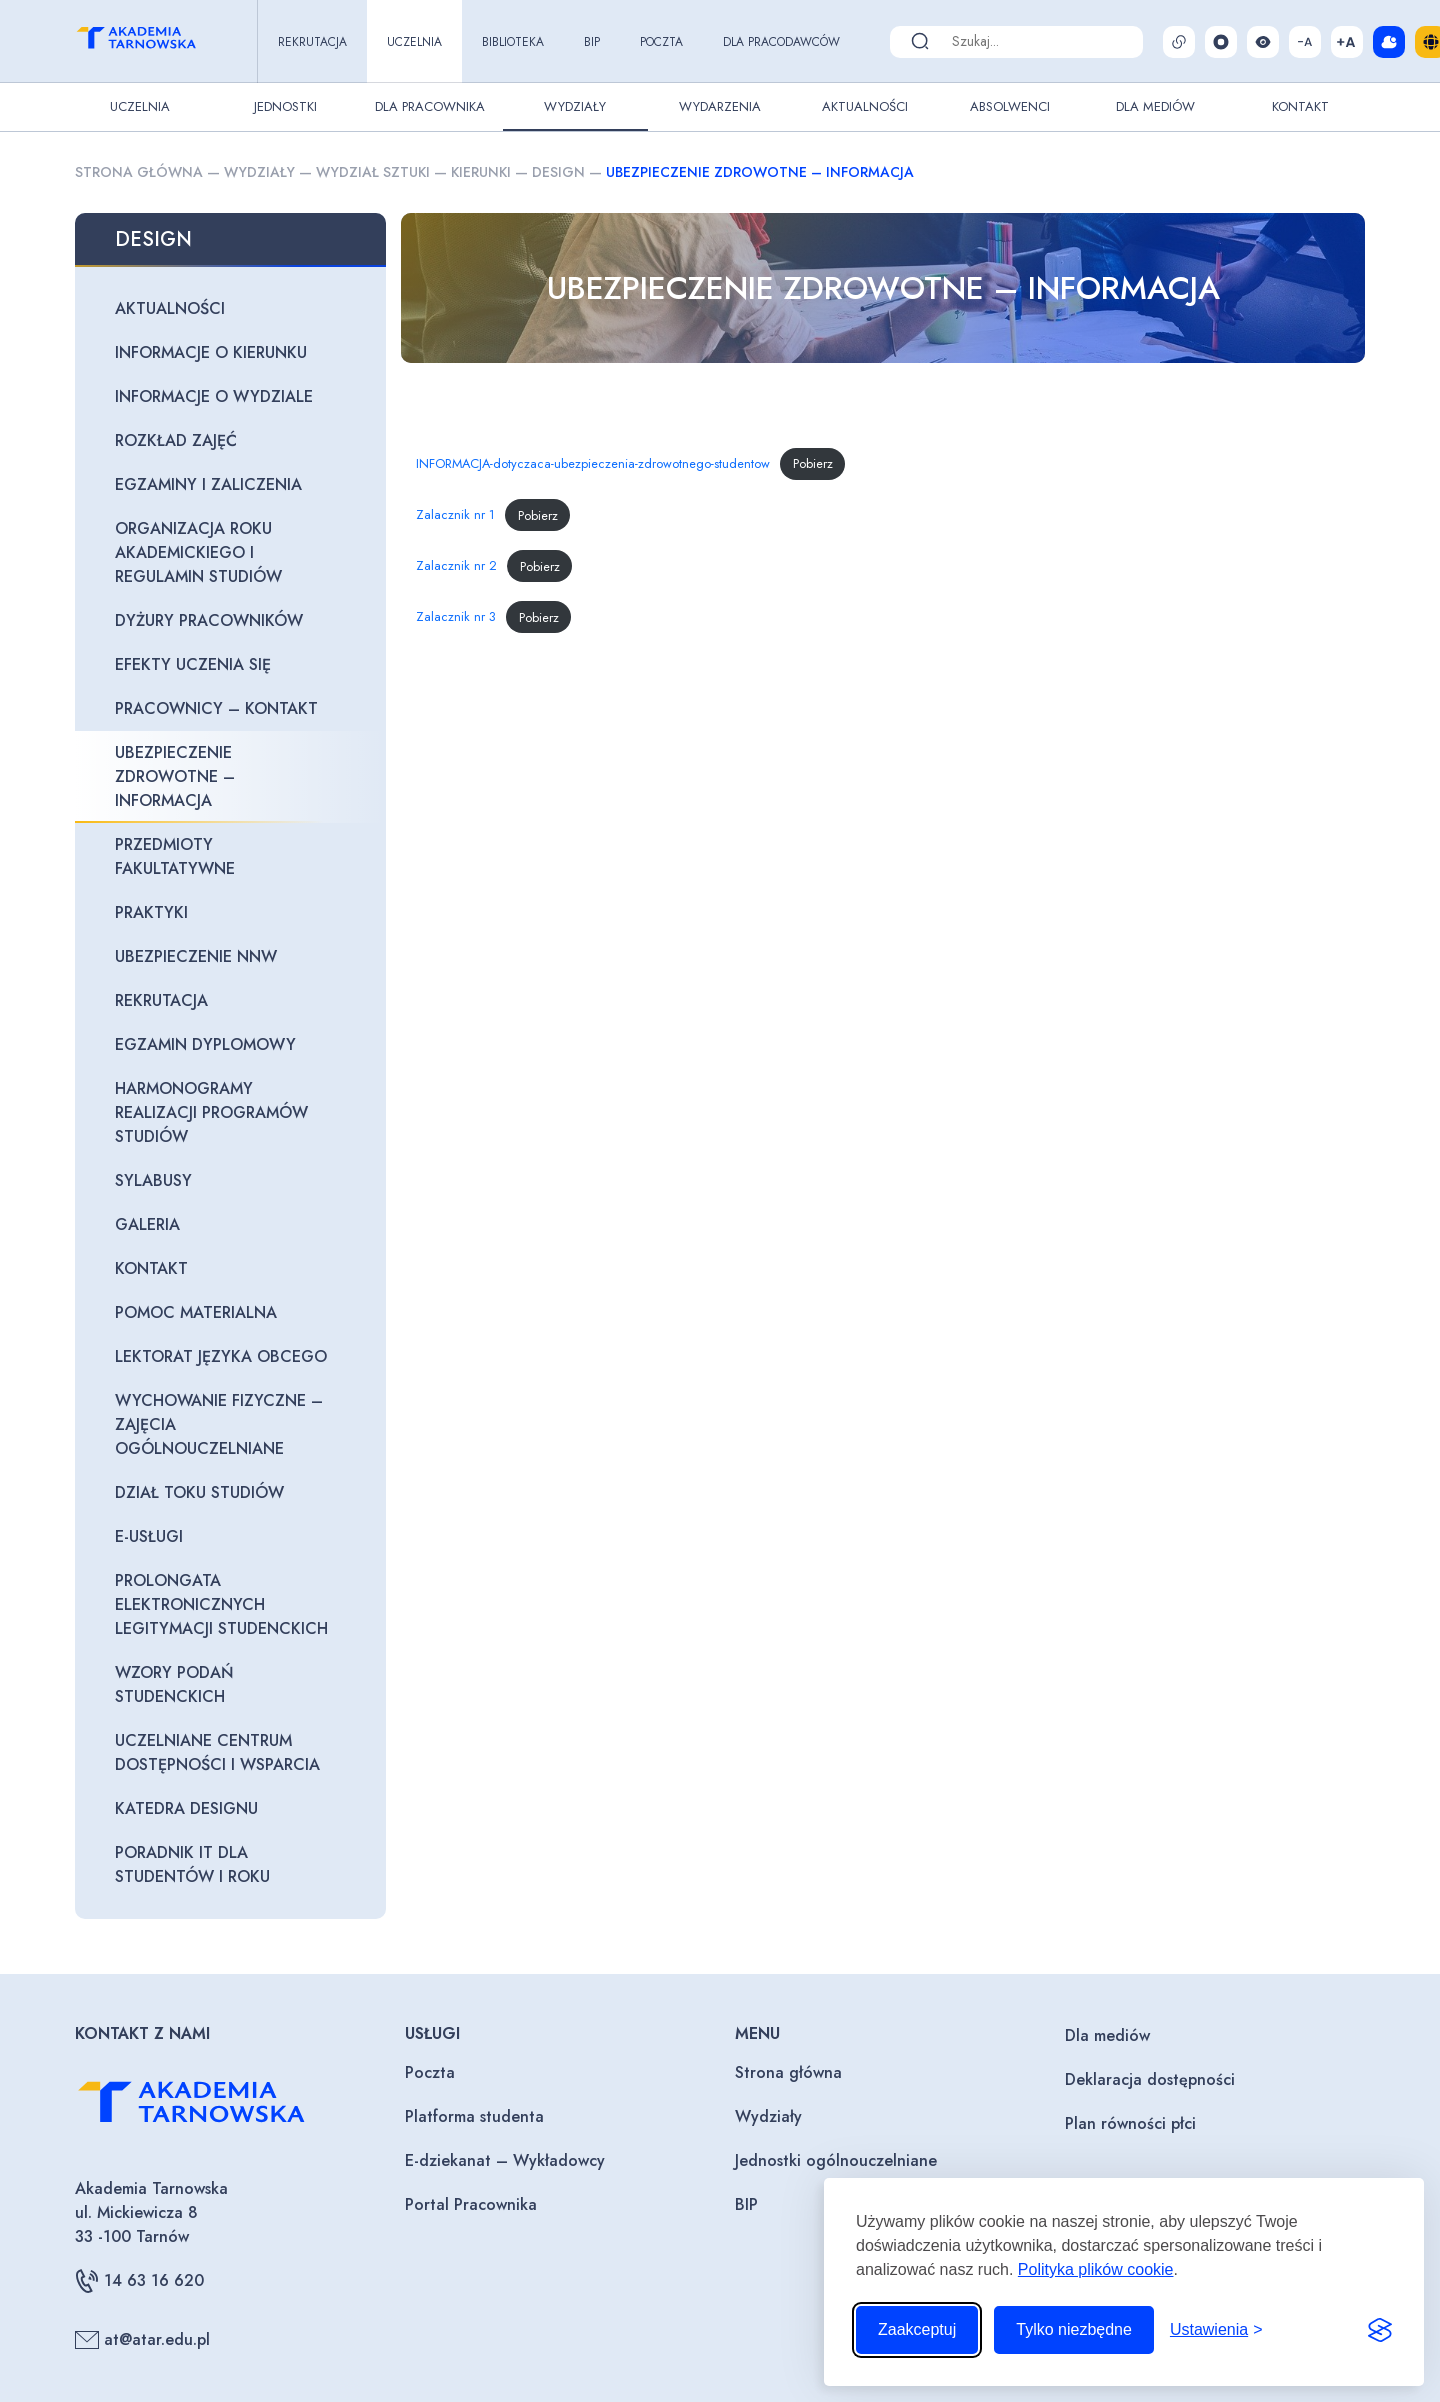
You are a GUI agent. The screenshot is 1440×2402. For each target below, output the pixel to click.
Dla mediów (1107, 2035)
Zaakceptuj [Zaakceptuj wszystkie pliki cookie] (917, 2329)
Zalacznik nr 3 (456, 617)
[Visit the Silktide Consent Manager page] (1380, 2330)
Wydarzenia (720, 106)
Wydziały (575, 106)
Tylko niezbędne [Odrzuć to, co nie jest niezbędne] (1074, 2329)
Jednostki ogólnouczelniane (836, 2160)
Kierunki (481, 172)
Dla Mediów (1155, 106)
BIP (592, 42)
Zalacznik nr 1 (455, 515)
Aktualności (865, 106)
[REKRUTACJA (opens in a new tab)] (230, 1001)
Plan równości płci (1130, 2123)
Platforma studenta (474, 2116)
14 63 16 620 (139, 2281)
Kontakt (1300, 106)
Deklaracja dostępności (1150, 2079)
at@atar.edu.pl (142, 2340)
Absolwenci (1010, 106)
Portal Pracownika (471, 2204)
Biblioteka (513, 42)
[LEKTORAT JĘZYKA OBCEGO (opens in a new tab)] (230, 1357)
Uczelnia (414, 42)
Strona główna (139, 172)
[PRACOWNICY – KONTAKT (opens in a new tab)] (230, 709)
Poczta (661, 42)
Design (558, 172)
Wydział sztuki (373, 172)
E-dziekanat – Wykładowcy (505, 2160)
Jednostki (285, 106)
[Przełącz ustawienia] (1216, 2330)
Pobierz (813, 463)
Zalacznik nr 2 (456, 566)
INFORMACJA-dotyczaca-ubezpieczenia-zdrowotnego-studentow (593, 463)
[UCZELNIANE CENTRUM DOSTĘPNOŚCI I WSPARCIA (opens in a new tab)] (230, 1753)
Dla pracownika (430, 106)
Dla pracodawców (781, 42)
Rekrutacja (312, 42)
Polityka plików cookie (1096, 2269)
